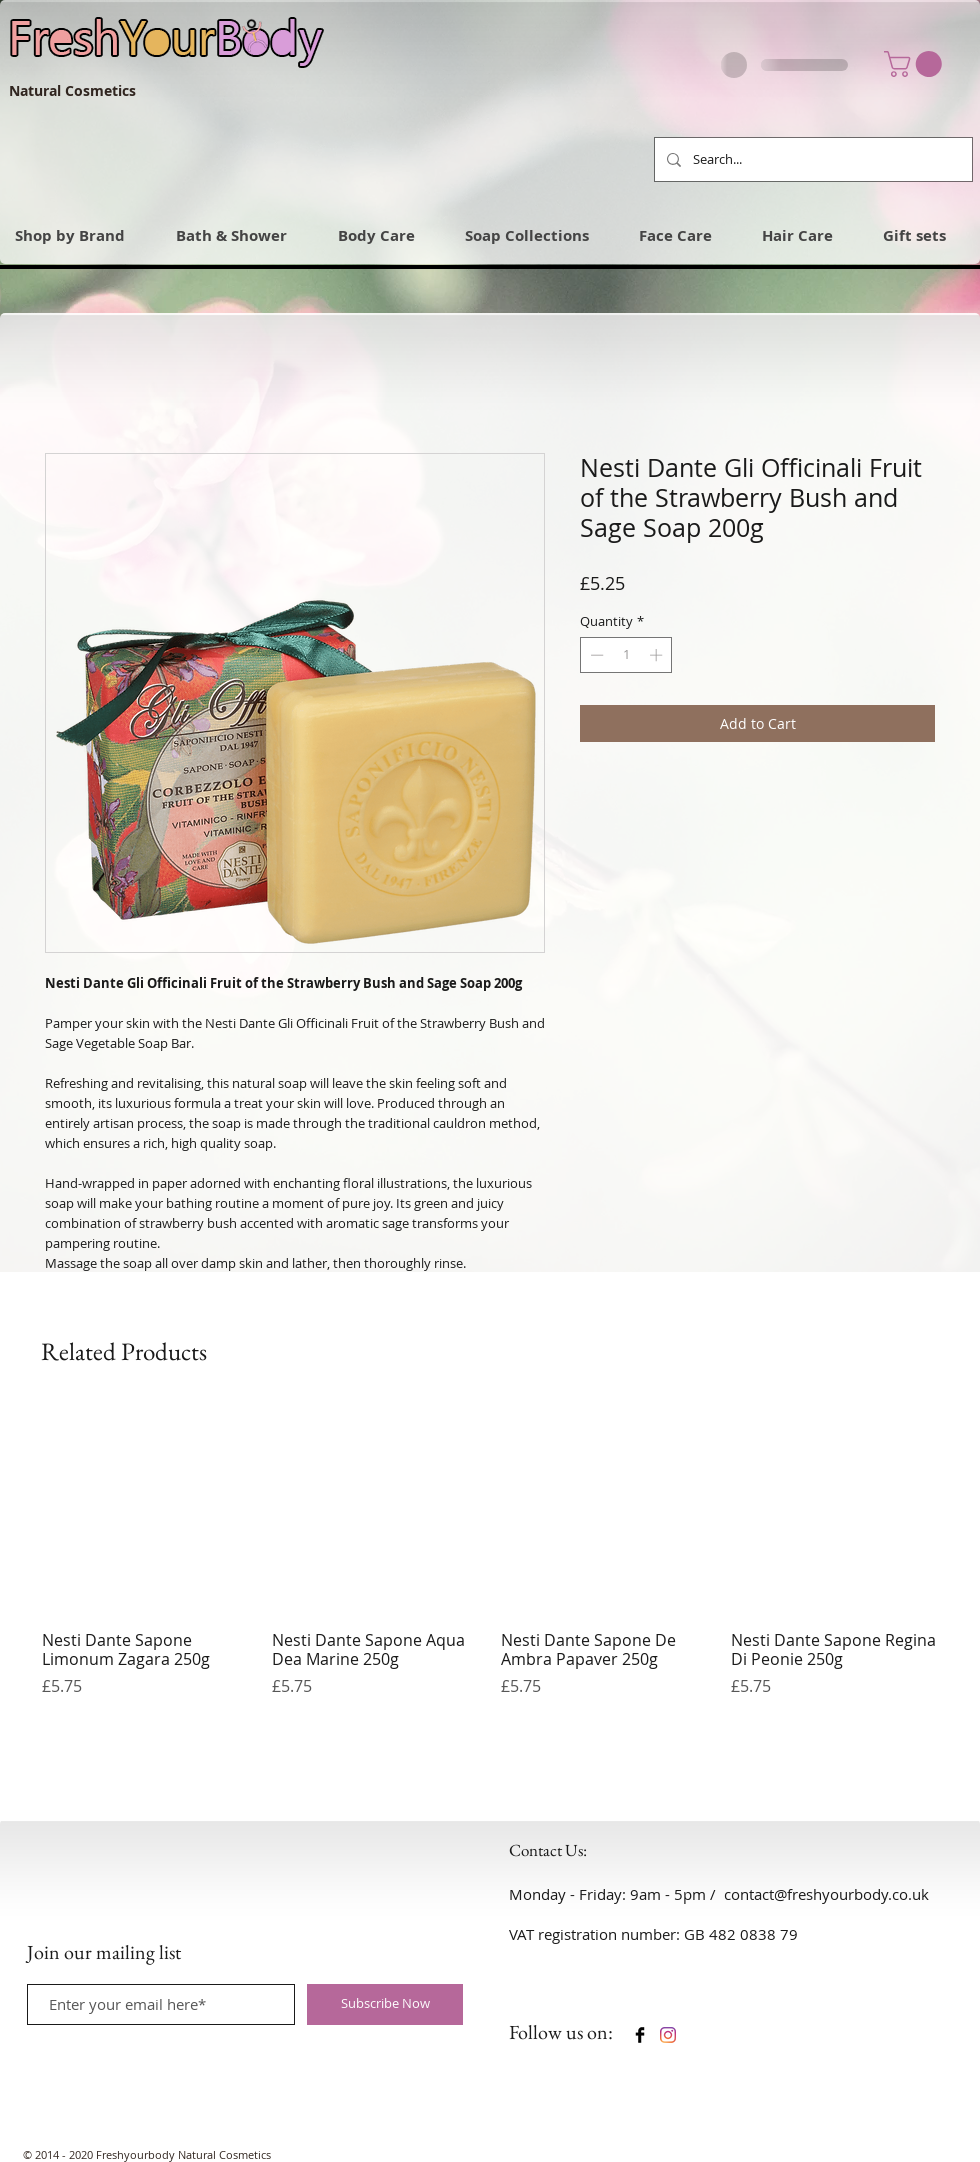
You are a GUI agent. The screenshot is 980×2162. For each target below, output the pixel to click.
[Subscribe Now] (385, 2004)
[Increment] (658, 655)
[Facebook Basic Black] (640, 2035)
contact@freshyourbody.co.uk (826, 1894)
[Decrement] (595, 655)
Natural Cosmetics (72, 90)
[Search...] (811, 159)
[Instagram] (668, 2035)
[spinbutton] (626, 655)
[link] (916, 64)
